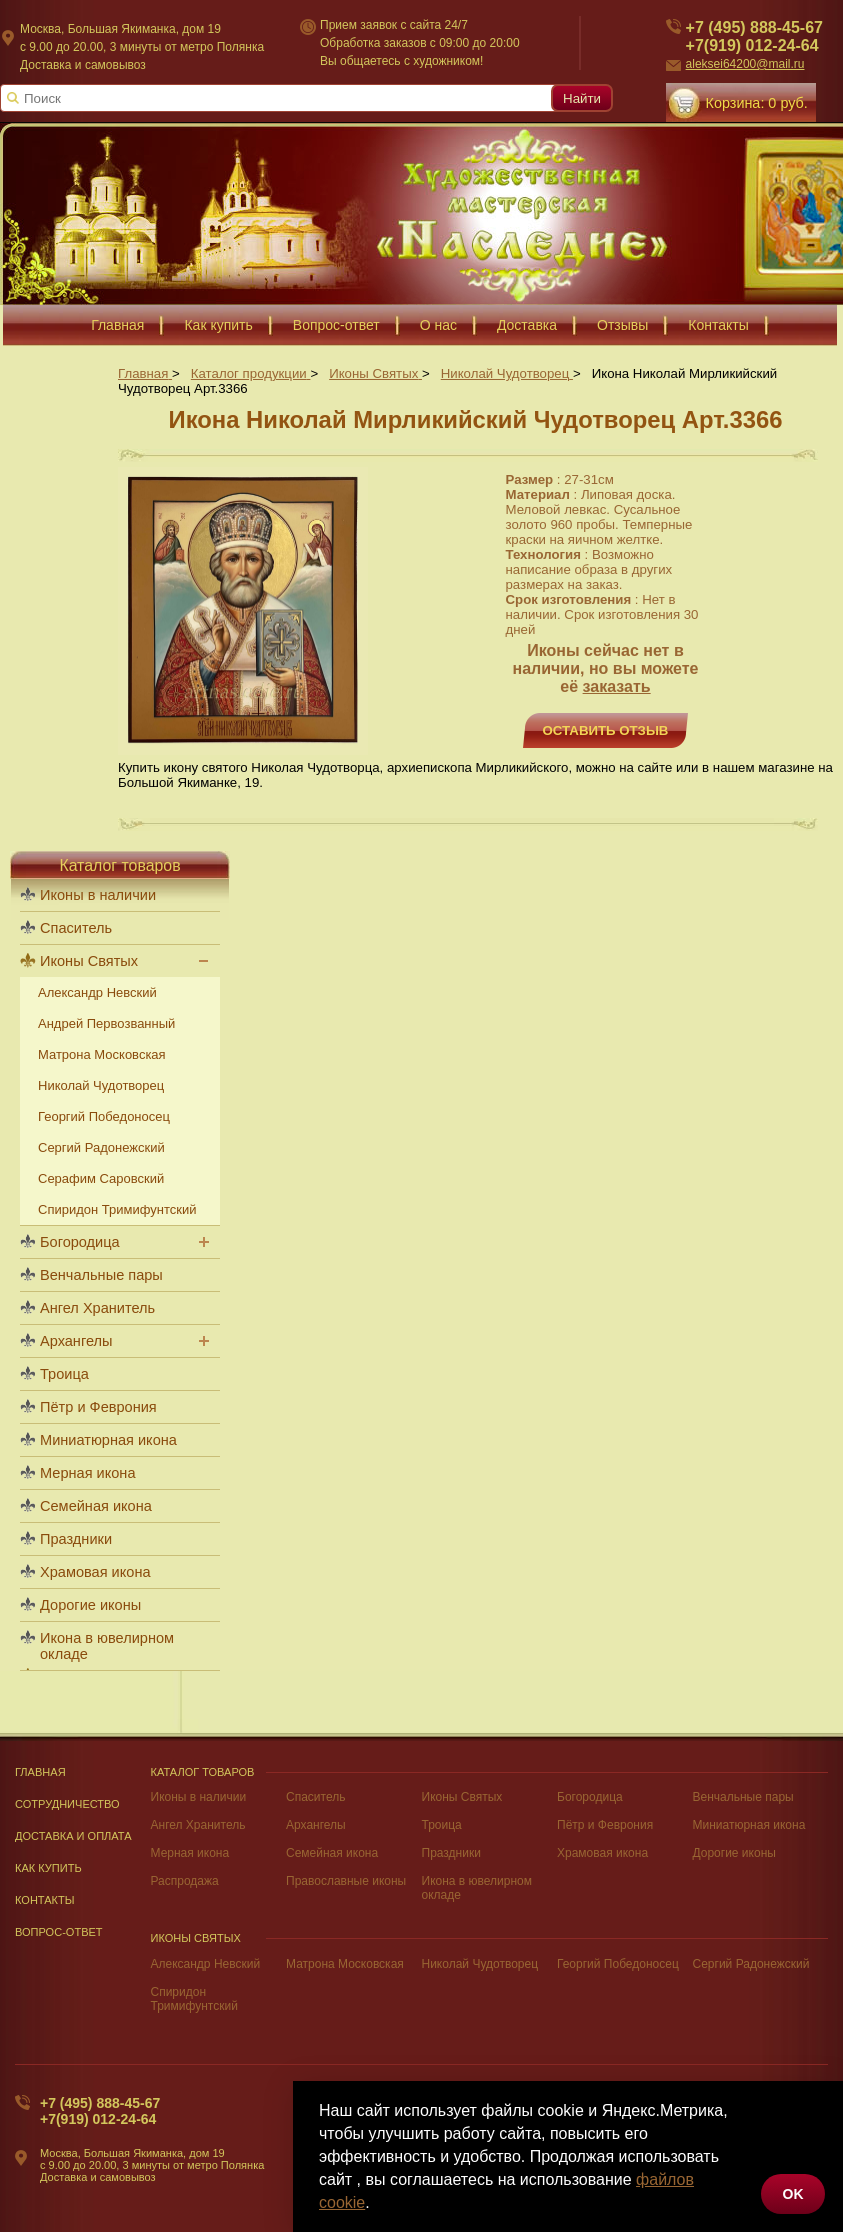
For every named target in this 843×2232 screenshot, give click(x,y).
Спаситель (76, 928)
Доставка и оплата (73, 1836)
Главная (40, 1772)
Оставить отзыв (606, 730)
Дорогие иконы (90, 1605)
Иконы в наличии (98, 895)
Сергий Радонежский (101, 1147)
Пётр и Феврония (98, 1407)
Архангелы (76, 1341)
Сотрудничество (67, 1804)
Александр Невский (97, 992)
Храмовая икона (95, 1572)
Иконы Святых (89, 961)
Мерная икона (87, 1473)
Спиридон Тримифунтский (117, 1209)
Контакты (45, 1900)
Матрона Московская (102, 1054)
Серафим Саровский (101, 1178)
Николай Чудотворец (101, 1085)
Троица (64, 1374)
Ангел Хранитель (97, 1308)
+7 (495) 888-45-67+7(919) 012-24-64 (100, 2111)
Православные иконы (346, 1881)
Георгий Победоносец (104, 1116)
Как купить (48, 1868)
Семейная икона (96, 1506)
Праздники (76, 1539)
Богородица (80, 1242)
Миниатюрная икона (108, 1440)
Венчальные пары (101, 1275)
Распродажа (185, 1881)
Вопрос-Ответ (59, 1932)
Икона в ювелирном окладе (107, 1646)
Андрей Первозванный (106, 1023)
